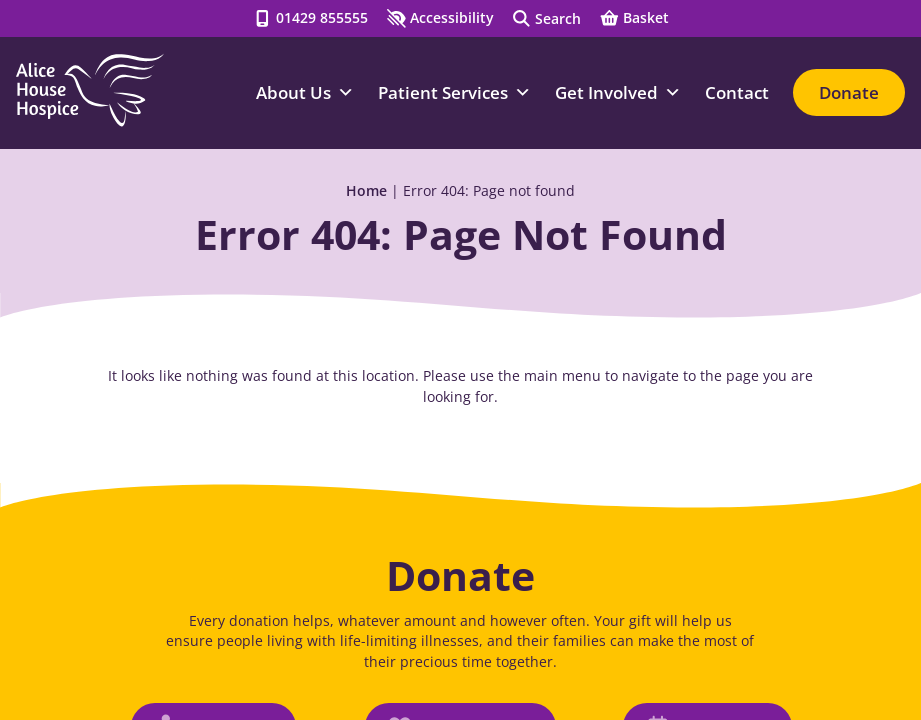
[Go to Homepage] (90, 90)
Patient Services (454, 93)
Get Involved (618, 93)
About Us (305, 93)
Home (366, 190)
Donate (849, 92)
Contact (737, 92)
